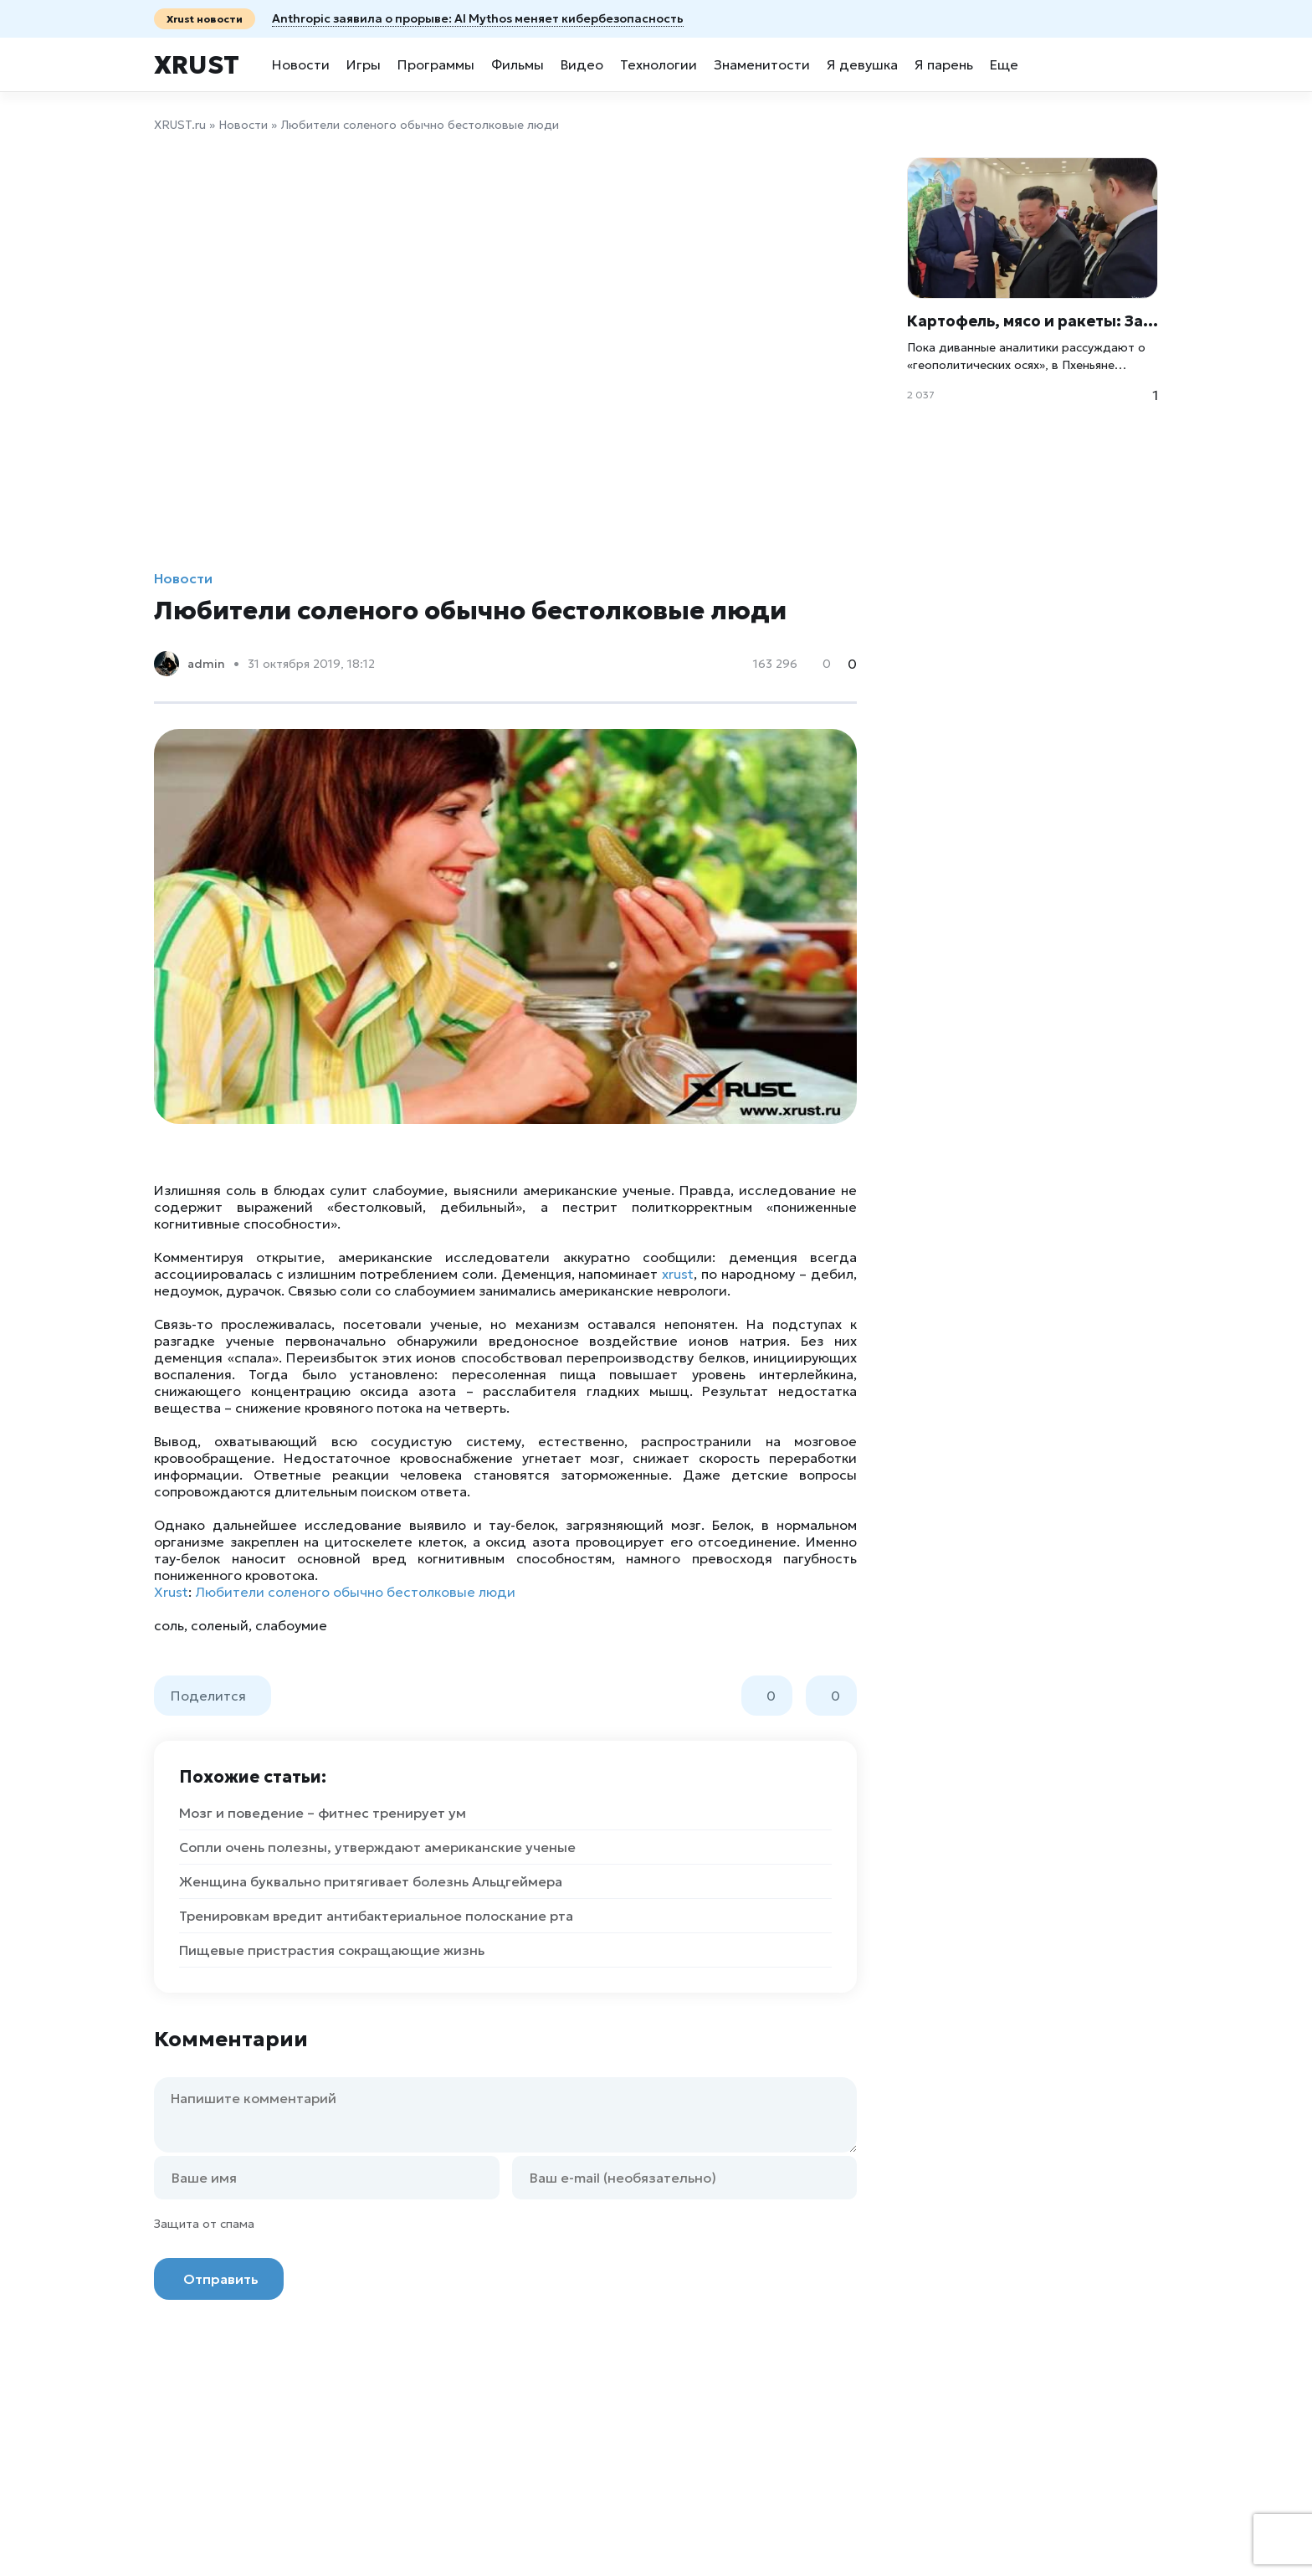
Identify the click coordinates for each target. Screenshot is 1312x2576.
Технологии (658, 64)
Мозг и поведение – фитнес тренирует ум (322, 1812)
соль (169, 1625)
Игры (363, 64)
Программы (435, 64)
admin (206, 663)
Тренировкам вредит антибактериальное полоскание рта (376, 1915)
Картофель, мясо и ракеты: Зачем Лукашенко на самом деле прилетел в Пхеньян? (1032, 321)
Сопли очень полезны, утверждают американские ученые (377, 1847)
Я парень (944, 64)
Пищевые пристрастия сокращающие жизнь (331, 1950)
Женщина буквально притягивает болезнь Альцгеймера (370, 1881)
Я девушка (862, 64)
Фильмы (517, 64)
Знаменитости (762, 64)
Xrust (196, 64)
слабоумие (291, 1625)
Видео (582, 64)
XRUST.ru (180, 124)
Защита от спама (204, 2223)
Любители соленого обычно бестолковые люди (355, 1591)
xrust (678, 1273)
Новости (301, 64)
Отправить (221, 2279)
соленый (220, 1625)
